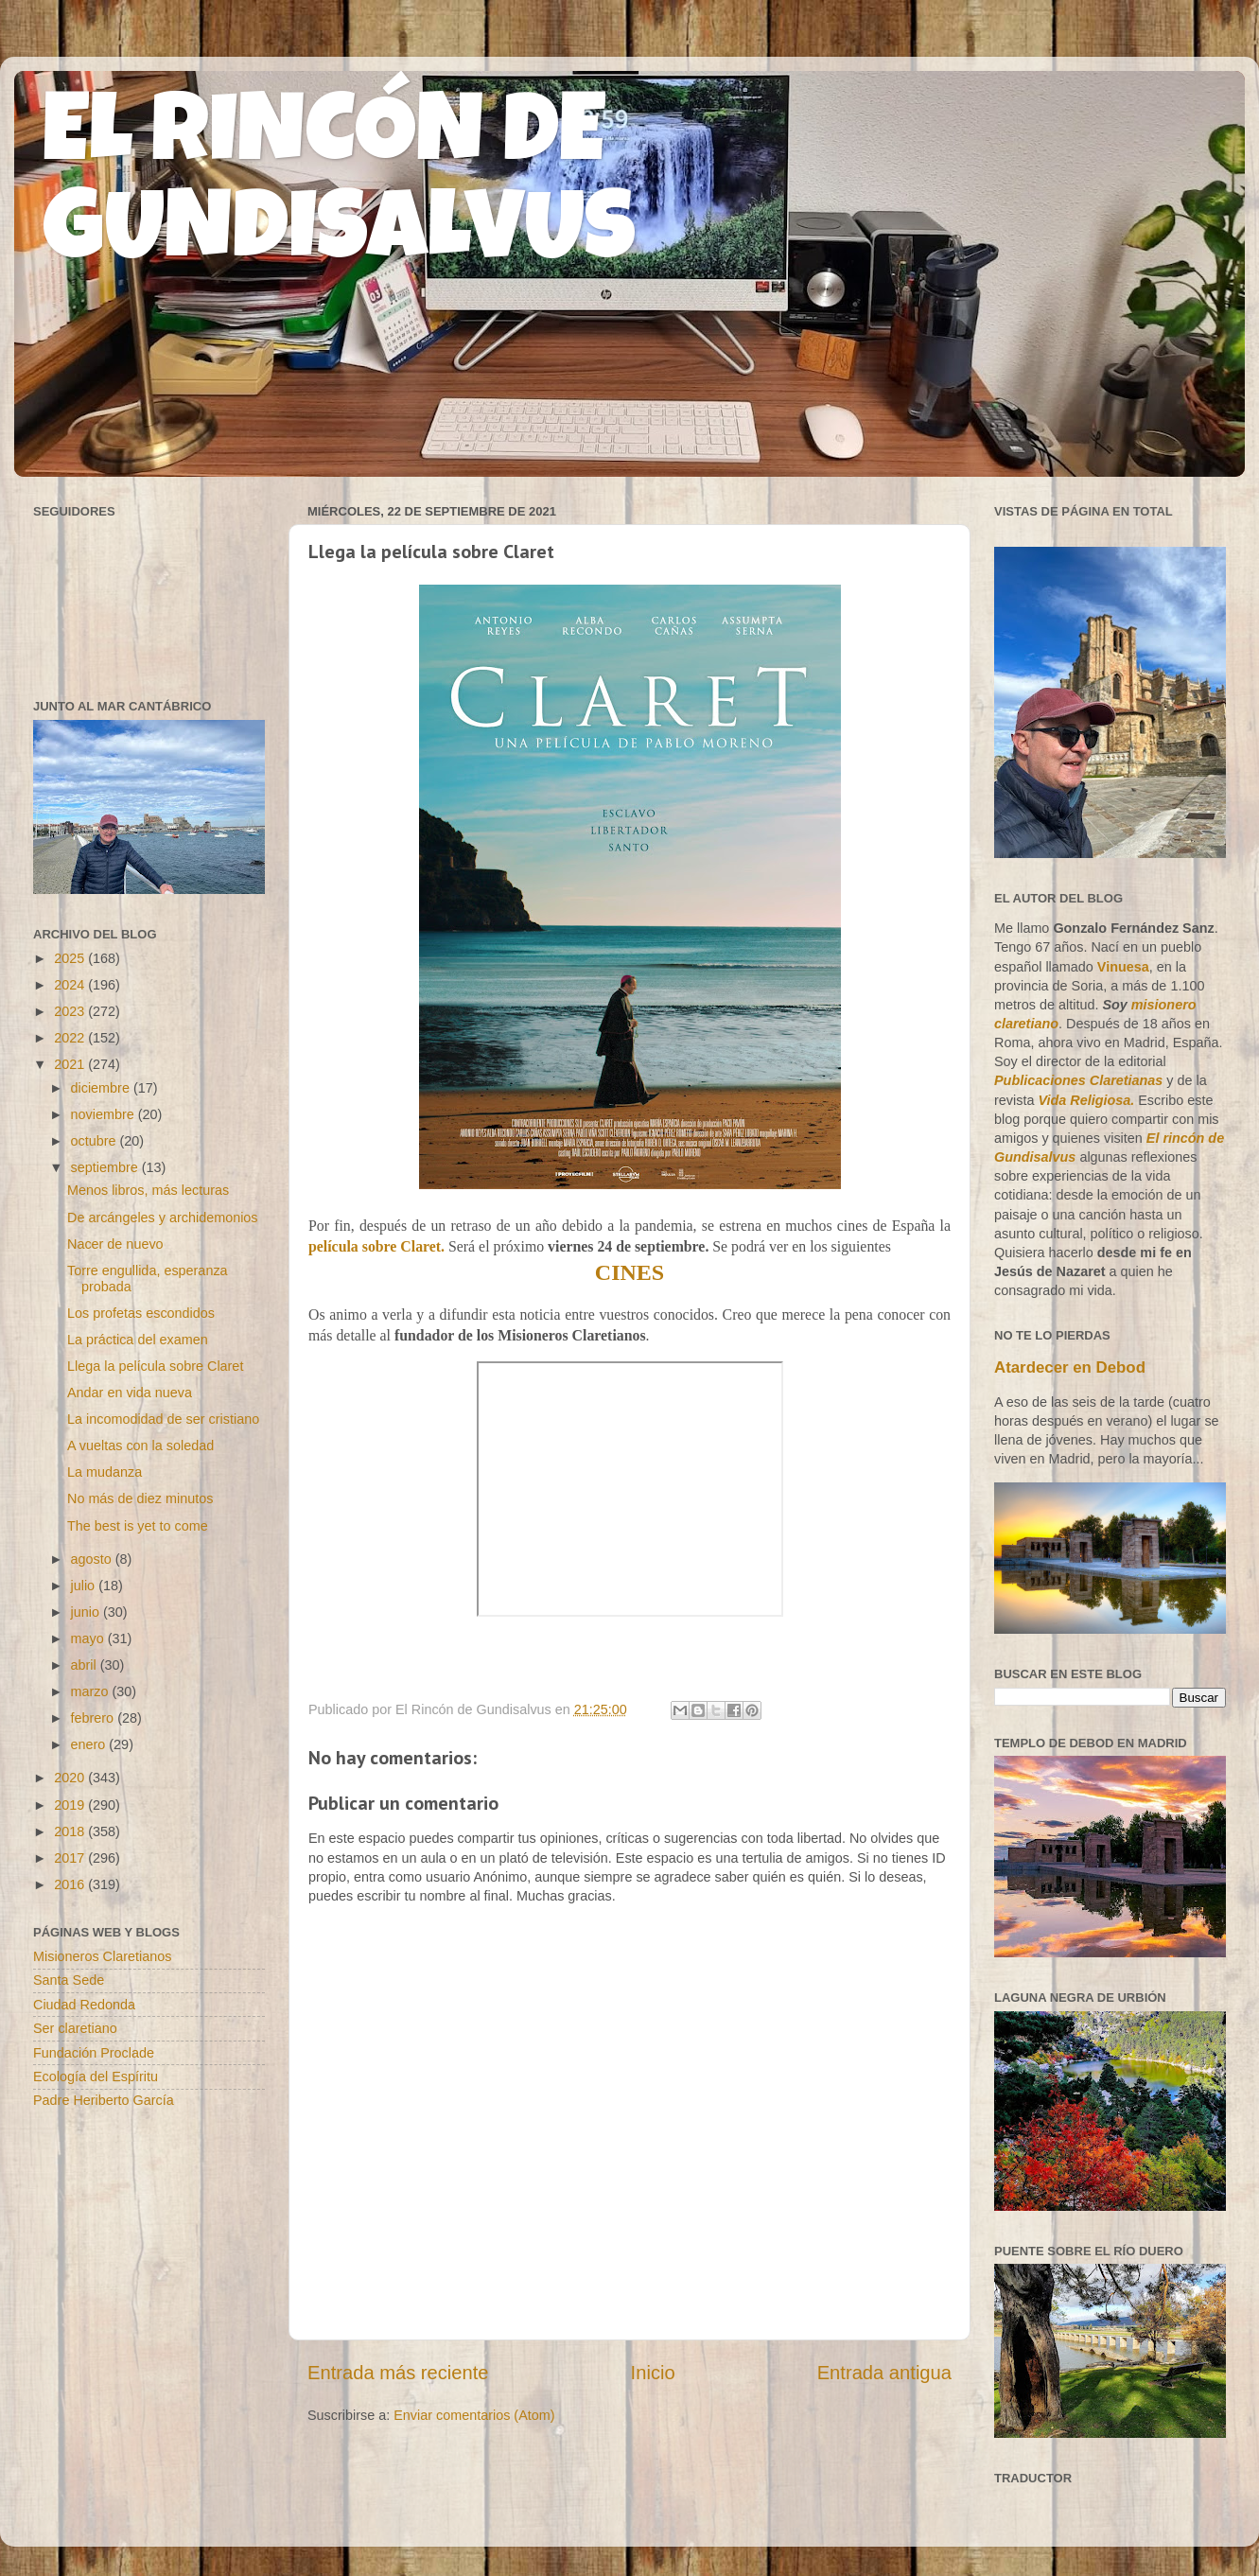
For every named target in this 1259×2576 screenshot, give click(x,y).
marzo (92, 1691)
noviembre (104, 1114)
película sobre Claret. (376, 1246)
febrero (94, 1718)
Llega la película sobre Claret (155, 1366)
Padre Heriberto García (103, 2100)
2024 (71, 984)
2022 (71, 1037)
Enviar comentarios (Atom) (473, 2415)
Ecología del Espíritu (95, 2076)
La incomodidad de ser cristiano (163, 1419)
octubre (95, 1140)
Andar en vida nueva (129, 1392)
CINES (629, 1272)
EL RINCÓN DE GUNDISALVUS (339, 188)
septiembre (106, 1167)
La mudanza (104, 1472)
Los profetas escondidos (141, 1313)
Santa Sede (68, 1980)
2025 (71, 958)
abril (85, 1665)
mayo (89, 1638)
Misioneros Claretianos (102, 1956)
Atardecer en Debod (1069, 1367)
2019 (71, 1805)
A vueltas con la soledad (140, 1445)
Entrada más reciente (398, 2372)
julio (85, 1585)
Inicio (653, 2372)
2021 (71, 1064)
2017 (71, 1858)
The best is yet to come (137, 1525)
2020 (71, 1777)
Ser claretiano (75, 2028)
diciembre (102, 1087)
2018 (71, 1831)
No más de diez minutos (140, 1498)
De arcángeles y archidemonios (162, 1217)
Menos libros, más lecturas (148, 1190)
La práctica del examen (137, 1339)
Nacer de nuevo (115, 1244)
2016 (71, 1884)
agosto (93, 1559)
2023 (71, 1011)
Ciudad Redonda (84, 2004)
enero (90, 1744)
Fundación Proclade (93, 2052)
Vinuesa (1123, 966)
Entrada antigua (884, 2372)
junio (87, 1612)
